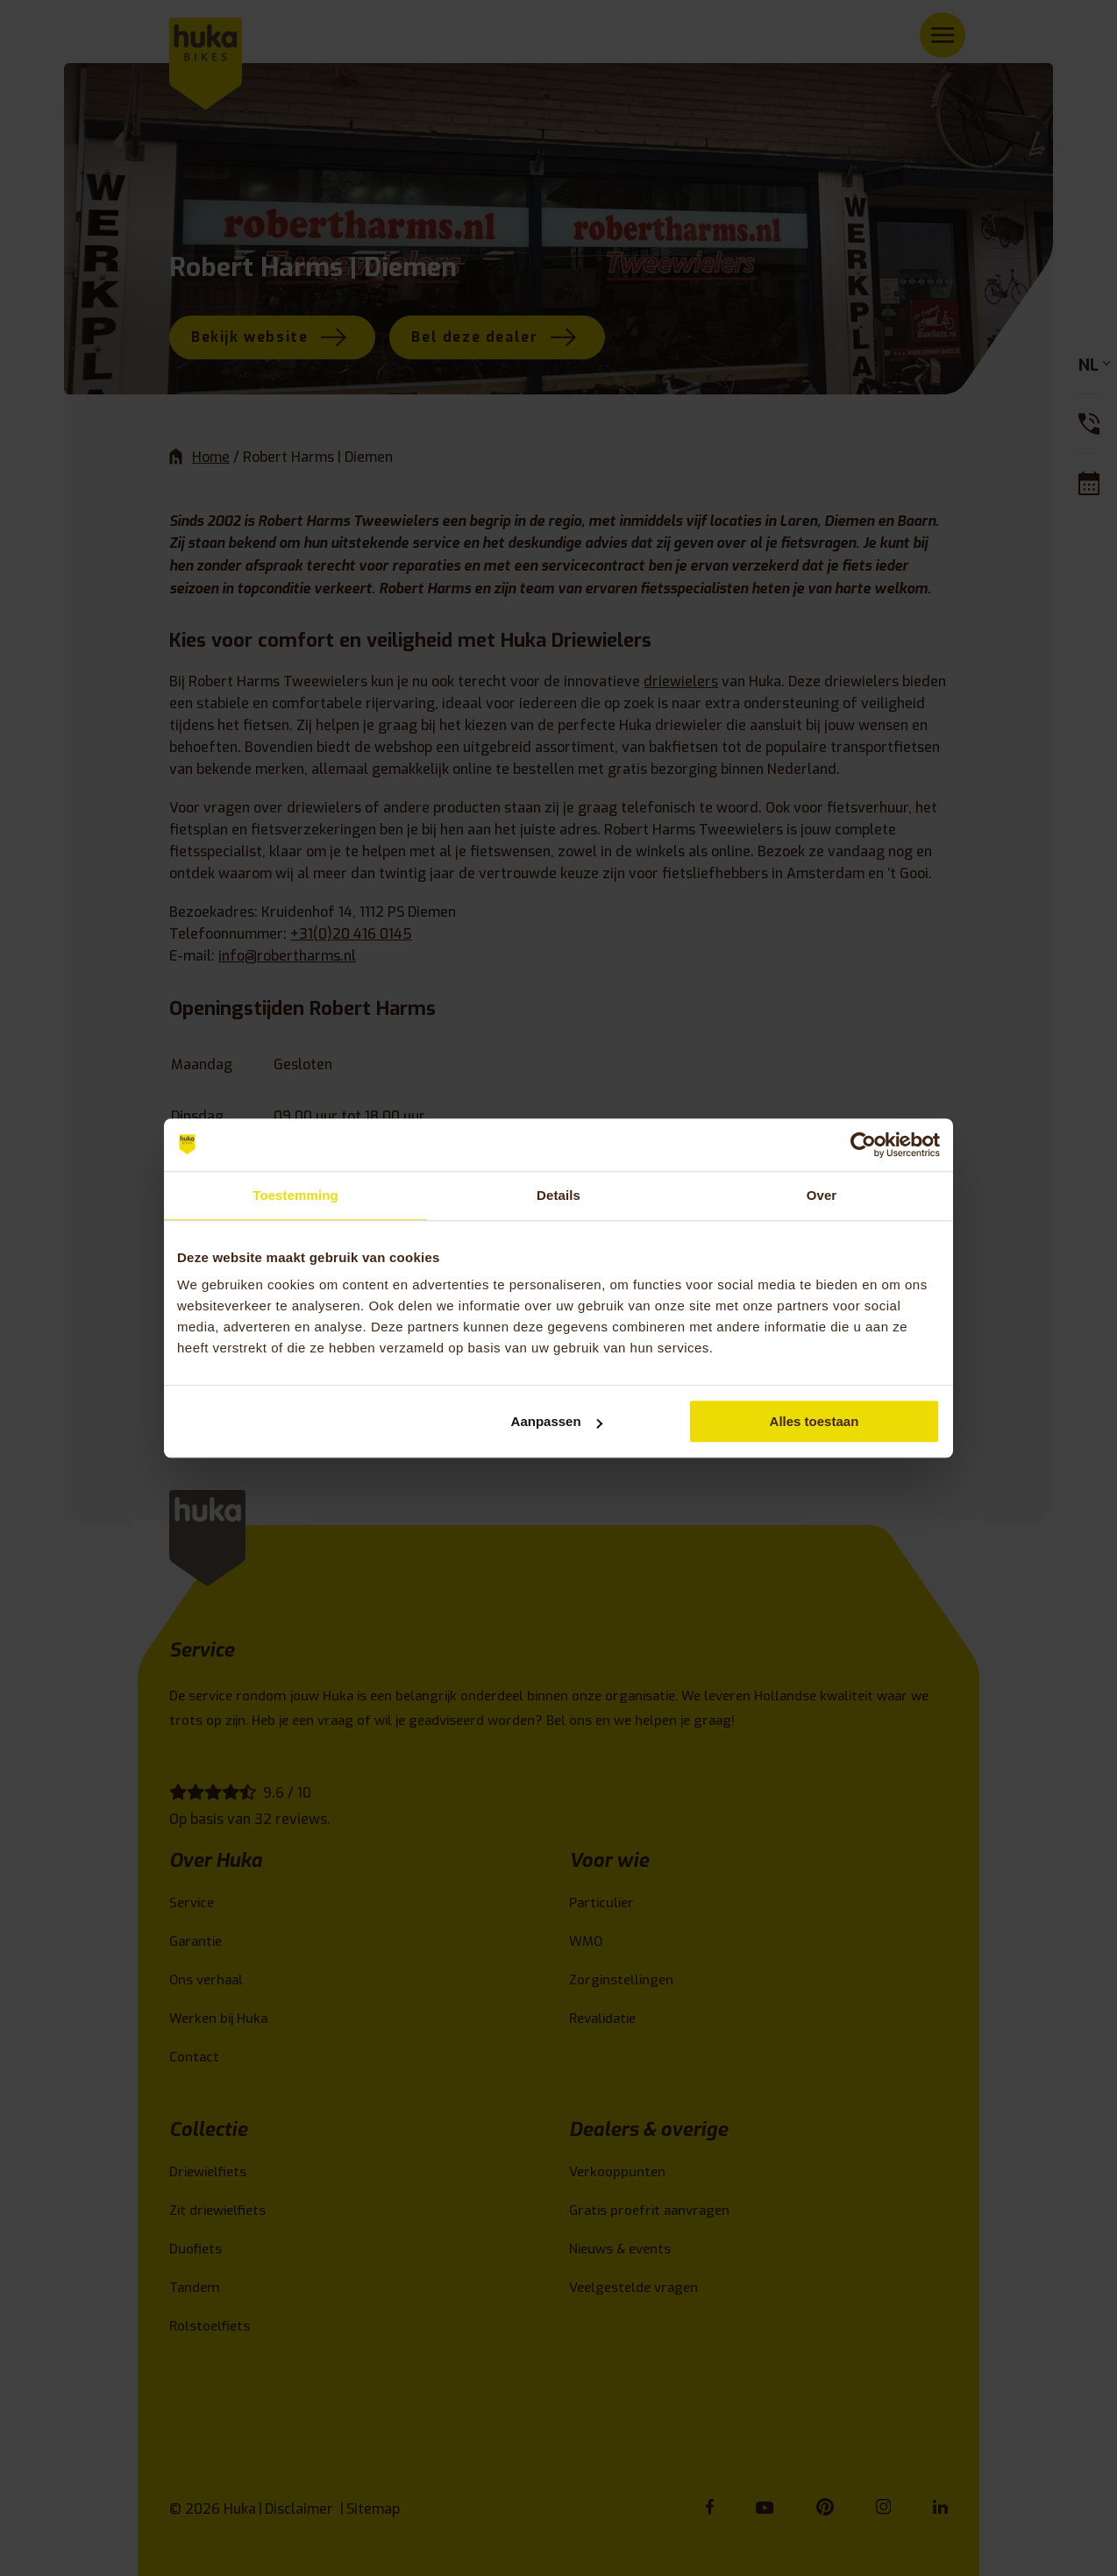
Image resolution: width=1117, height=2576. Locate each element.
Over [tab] (822, 1195)
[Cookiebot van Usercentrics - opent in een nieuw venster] (863, 1145)
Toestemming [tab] (295, 1195)
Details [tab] (558, 1195)
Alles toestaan (814, 1421)
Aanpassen (556, 1421)
